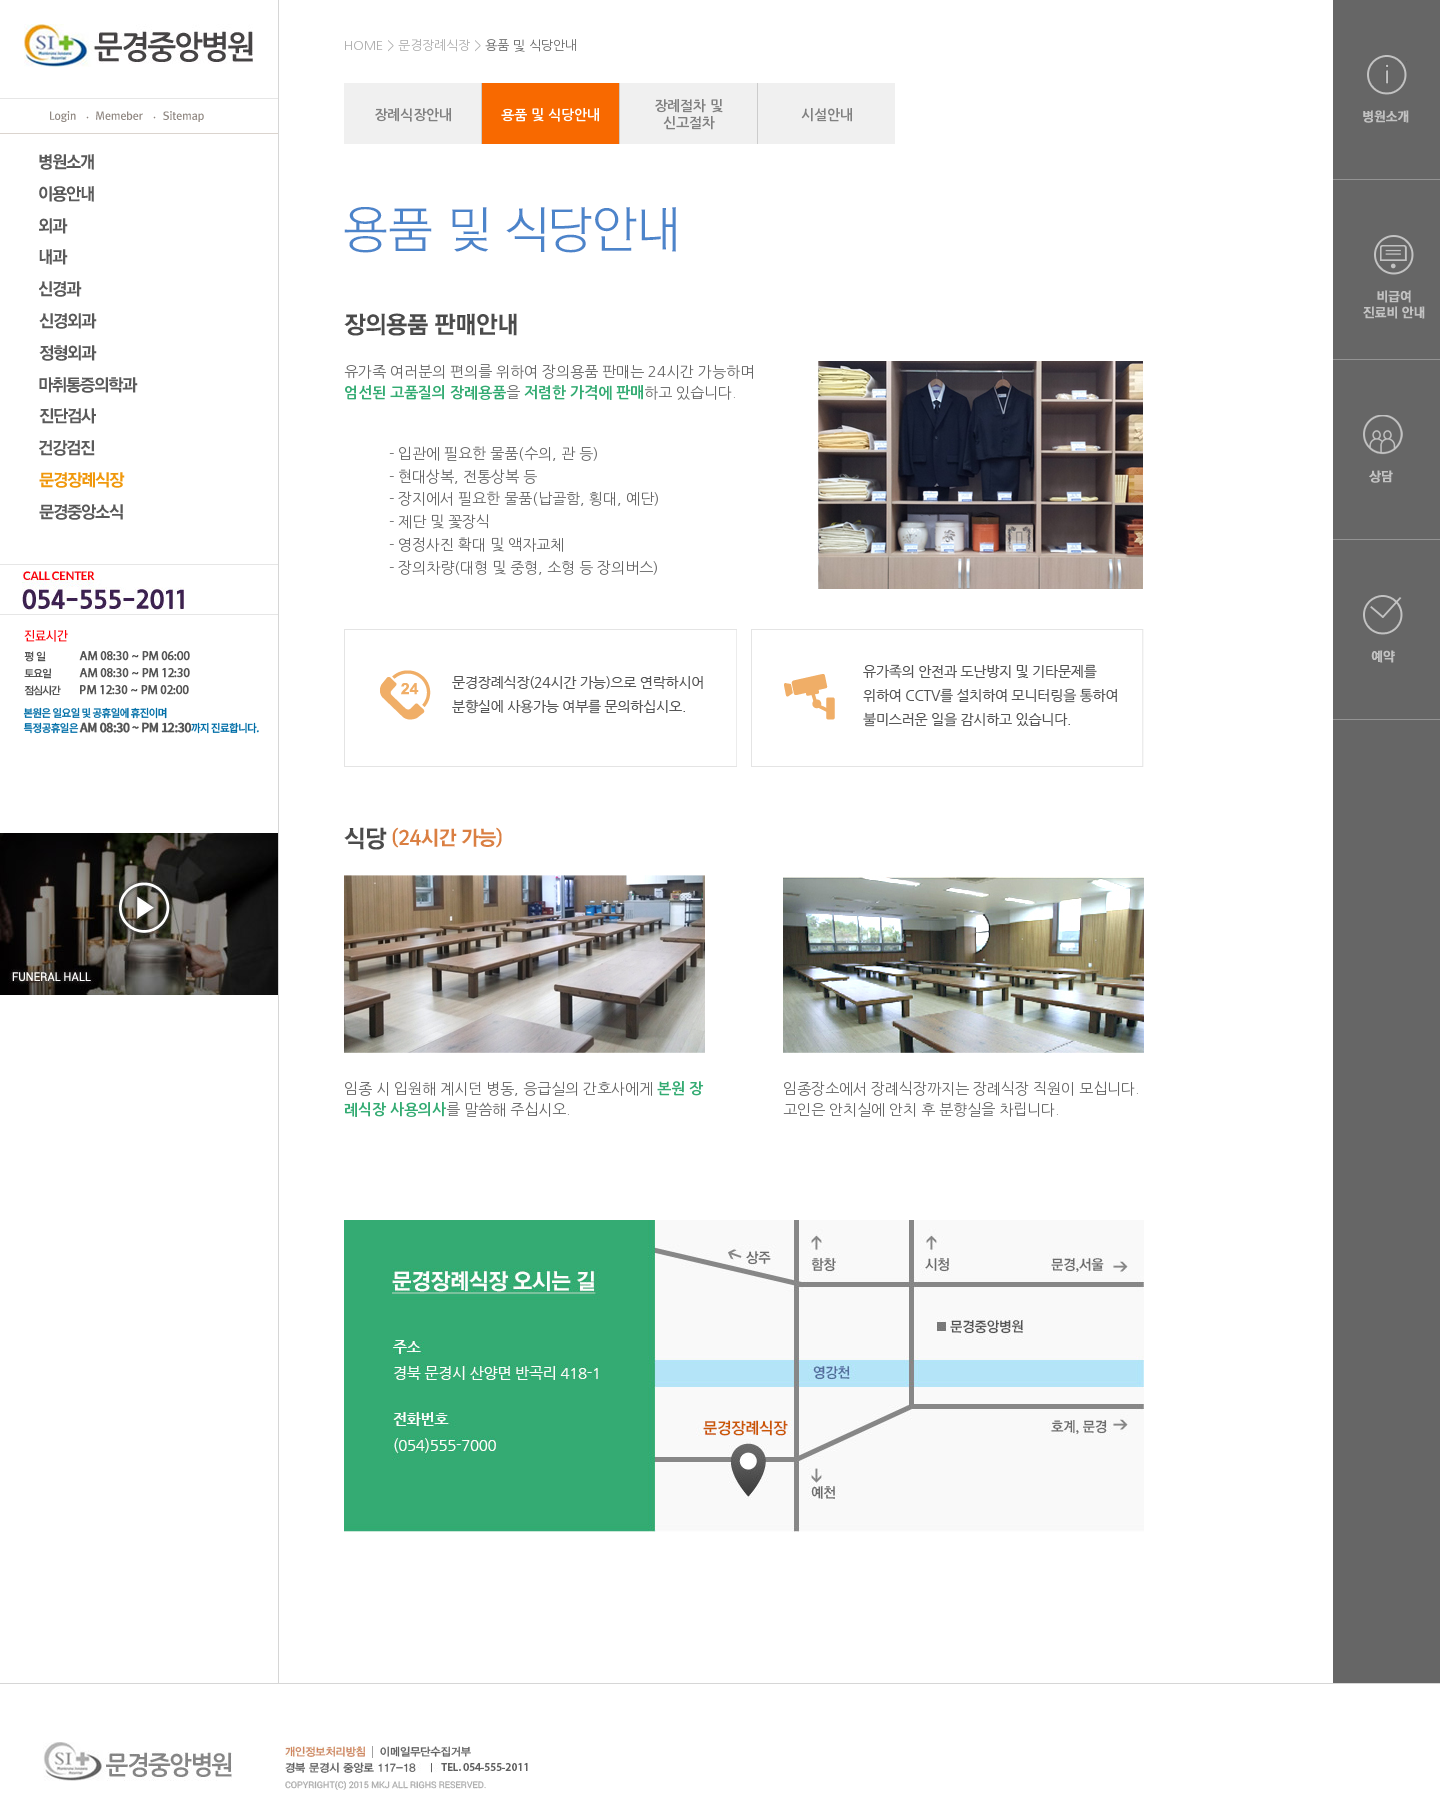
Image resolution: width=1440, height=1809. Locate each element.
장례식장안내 (413, 115)
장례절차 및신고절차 (688, 114)
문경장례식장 (434, 45)
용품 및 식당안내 (531, 45)
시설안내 (827, 115)
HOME (363, 45)
